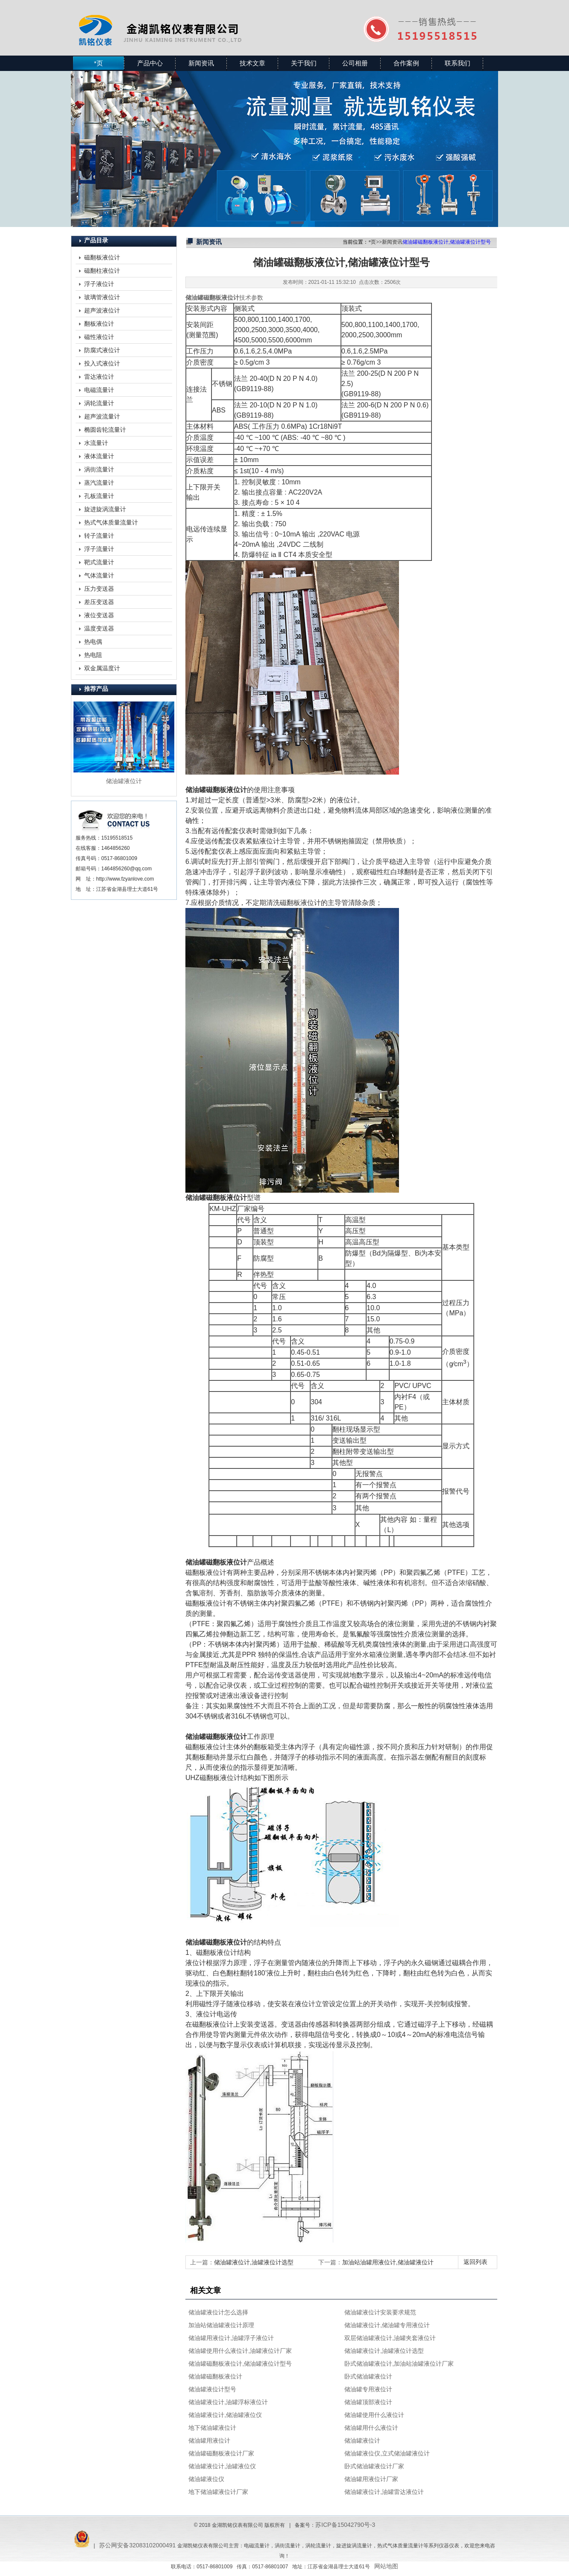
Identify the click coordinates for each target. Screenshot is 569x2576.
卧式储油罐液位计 (368, 2376)
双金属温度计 (102, 668)
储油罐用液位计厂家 (371, 2479)
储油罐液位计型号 (212, 2389)
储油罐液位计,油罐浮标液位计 (228, 2402)
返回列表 (475, 2262)
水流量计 (96, 442)
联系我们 (457, 63)
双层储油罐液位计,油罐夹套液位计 (390, 2337)
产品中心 (150, 63)
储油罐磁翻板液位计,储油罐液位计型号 (240, 2363)
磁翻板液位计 (102, 257)
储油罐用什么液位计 (371, 2427)
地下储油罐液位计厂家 (218, 2491)
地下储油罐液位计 (212, 2427)
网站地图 (386, 2566)
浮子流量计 (99, 548)
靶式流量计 (99, 562)
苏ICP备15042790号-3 (345, 2524)
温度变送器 (99, 628)
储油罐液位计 (362, 2440)
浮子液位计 (99, 283)
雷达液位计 (99, 376)
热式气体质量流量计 (111, 522)
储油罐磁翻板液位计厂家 (221, 2453)
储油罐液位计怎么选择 (218, 2312)
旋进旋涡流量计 (105, 509)
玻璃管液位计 (102, 297)
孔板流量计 (99, 495)
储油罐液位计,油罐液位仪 (222, 2466)
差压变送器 (99, 601)
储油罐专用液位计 (368, 2389)
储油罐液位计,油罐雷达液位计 (384, 2491)
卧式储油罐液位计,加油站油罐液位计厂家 (399, 2363)
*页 (98, 63)
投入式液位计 (102, 363)
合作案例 (406, 63)
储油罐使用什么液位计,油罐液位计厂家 (240, 2350)
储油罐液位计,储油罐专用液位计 (387, 2325)
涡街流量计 (99, 469)
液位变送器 (99, 615)
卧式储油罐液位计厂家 (374, 2466)
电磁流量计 (99, 389)
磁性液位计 (99, 336)
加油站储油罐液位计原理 (221, 2325)
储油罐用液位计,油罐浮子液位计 (231, 2337)
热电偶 (93, 641)
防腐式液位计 (102, 350)
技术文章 (252, 63)
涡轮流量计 (99, 403)
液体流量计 (99, 456)
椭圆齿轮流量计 (105, 429)
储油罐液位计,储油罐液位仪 (225, 2414)
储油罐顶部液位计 (368, 2402)
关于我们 (304, 63)
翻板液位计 (99, 323)
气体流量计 (99, 575)
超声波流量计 (102, 416)
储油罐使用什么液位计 (374, 2414)
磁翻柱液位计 (102, 270)
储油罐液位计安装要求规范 (380, 2312)
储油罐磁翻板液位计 (215, 2376)
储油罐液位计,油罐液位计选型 (253, 2262)
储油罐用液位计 (209, 2440)
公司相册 (355, 63)
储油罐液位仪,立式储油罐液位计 (387, 2453)
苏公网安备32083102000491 (137, 2545)
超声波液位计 (102, 310)
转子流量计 (99, 535)
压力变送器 (99, 588)
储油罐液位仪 (206, 2479)
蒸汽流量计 (99, 482)
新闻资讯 (201, 63)
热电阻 (93, 654)
